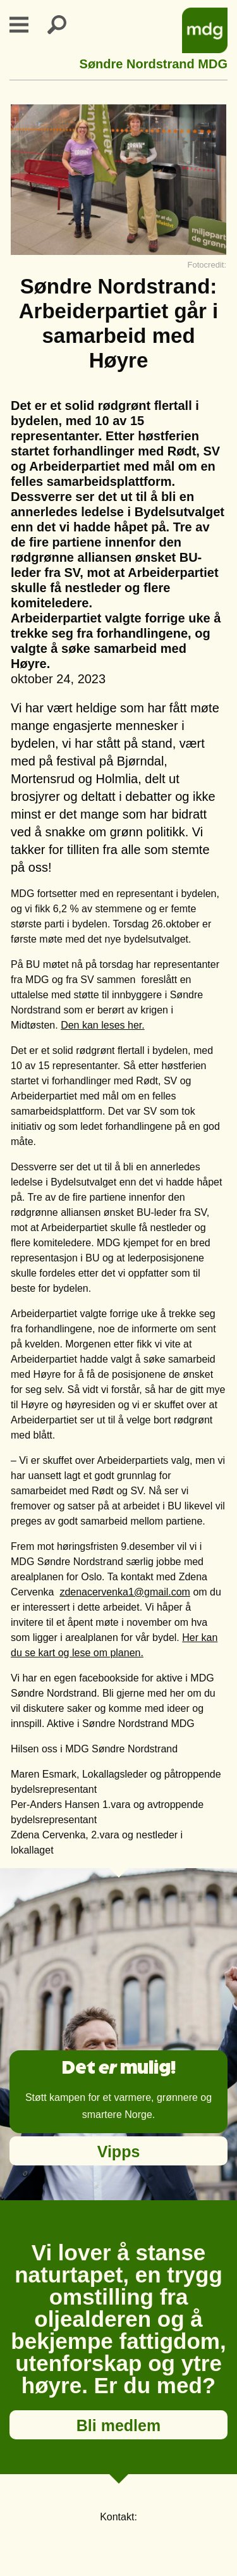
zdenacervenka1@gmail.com (124, 1592)
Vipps (118, 2151)
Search (64, 25)
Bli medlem (118, 2425)
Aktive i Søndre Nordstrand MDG (121, 1723)
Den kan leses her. (103, 1025)
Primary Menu (26, 25)
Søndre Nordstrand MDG (154, 62)
